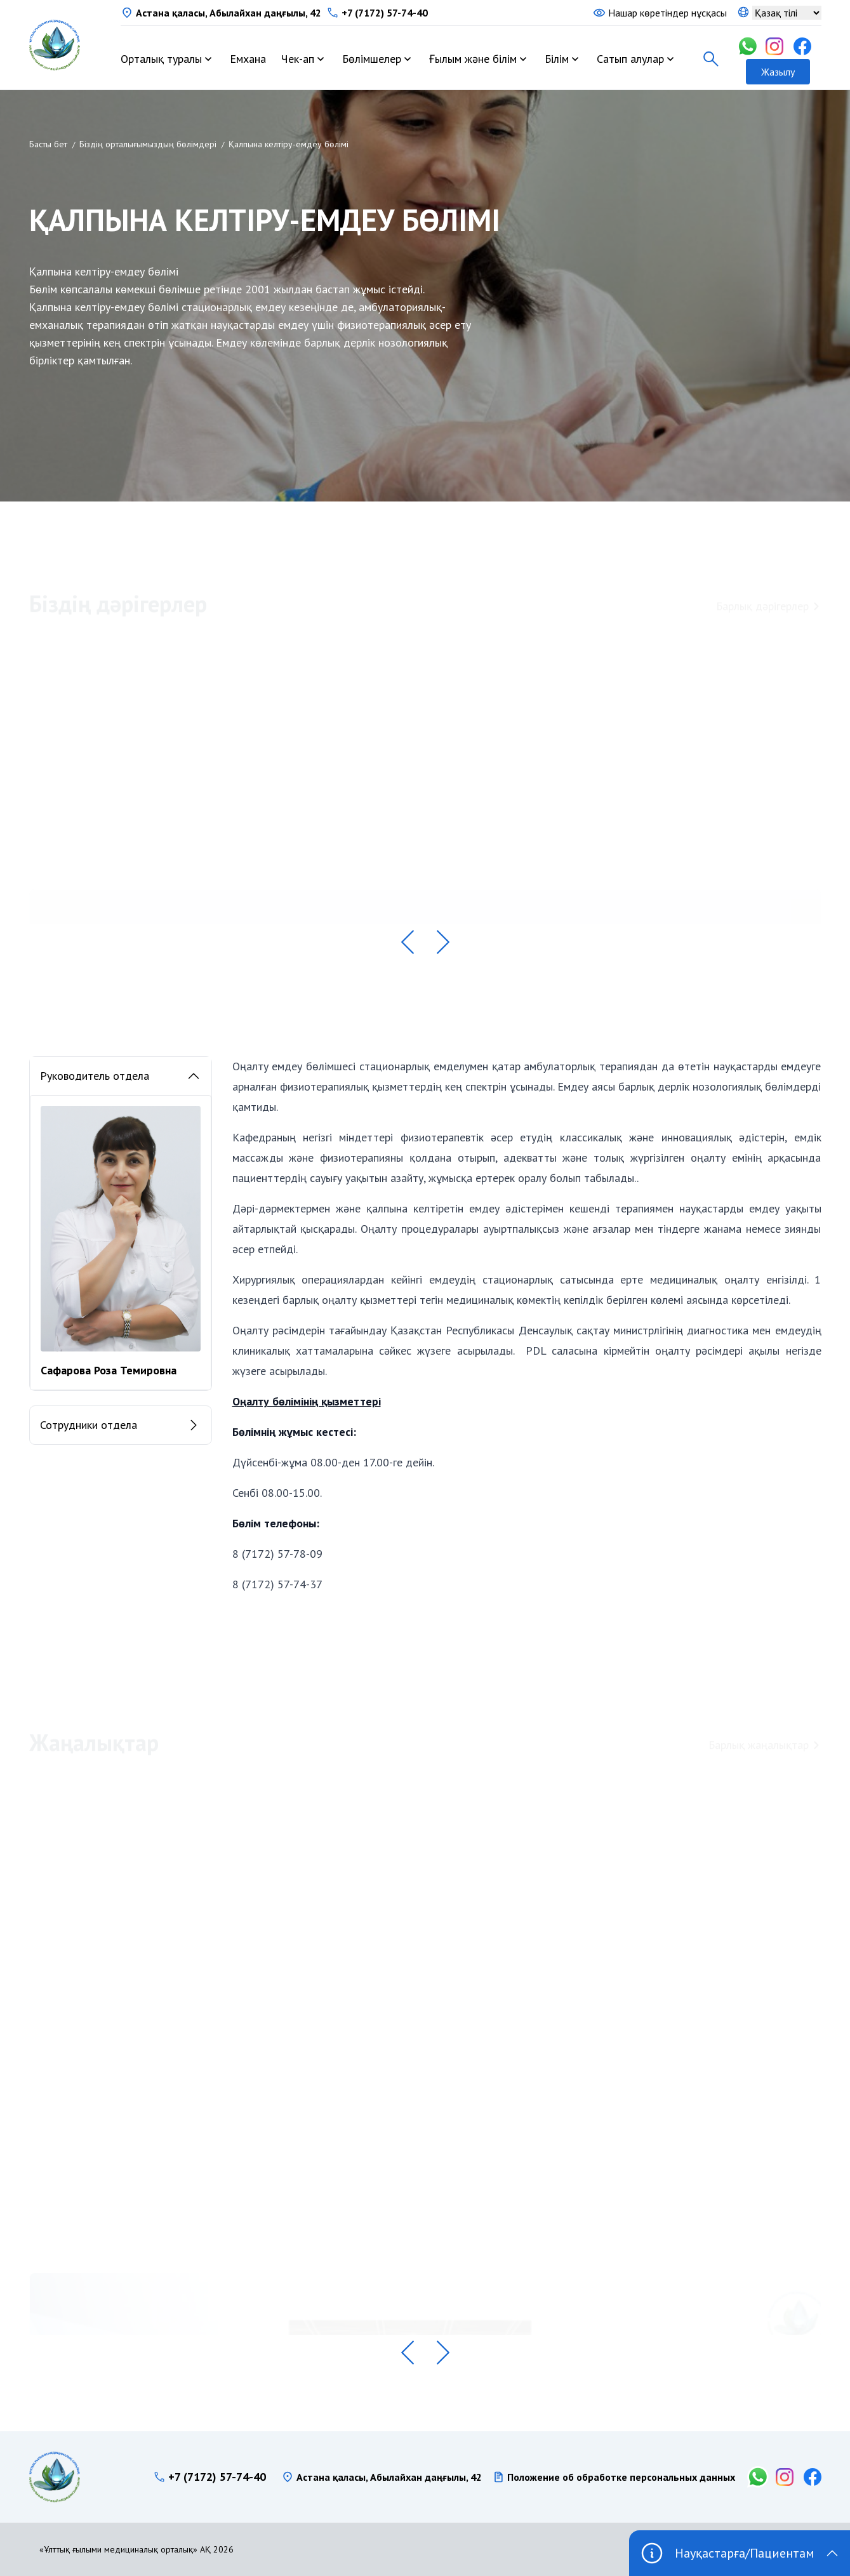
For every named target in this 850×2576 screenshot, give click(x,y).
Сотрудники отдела (120, 1425)
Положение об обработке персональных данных (621, 2477)
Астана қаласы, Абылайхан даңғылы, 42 (228, 12)
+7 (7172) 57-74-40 (385, 12)
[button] (407, 942)
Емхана (248, 58)
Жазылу (778, 71)
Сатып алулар (630, 58)
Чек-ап (297, 58)
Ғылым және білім (473, 58)
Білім (557, 58)
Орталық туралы (161, 58)
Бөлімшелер (371, 58)
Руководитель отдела (120, 1076)
